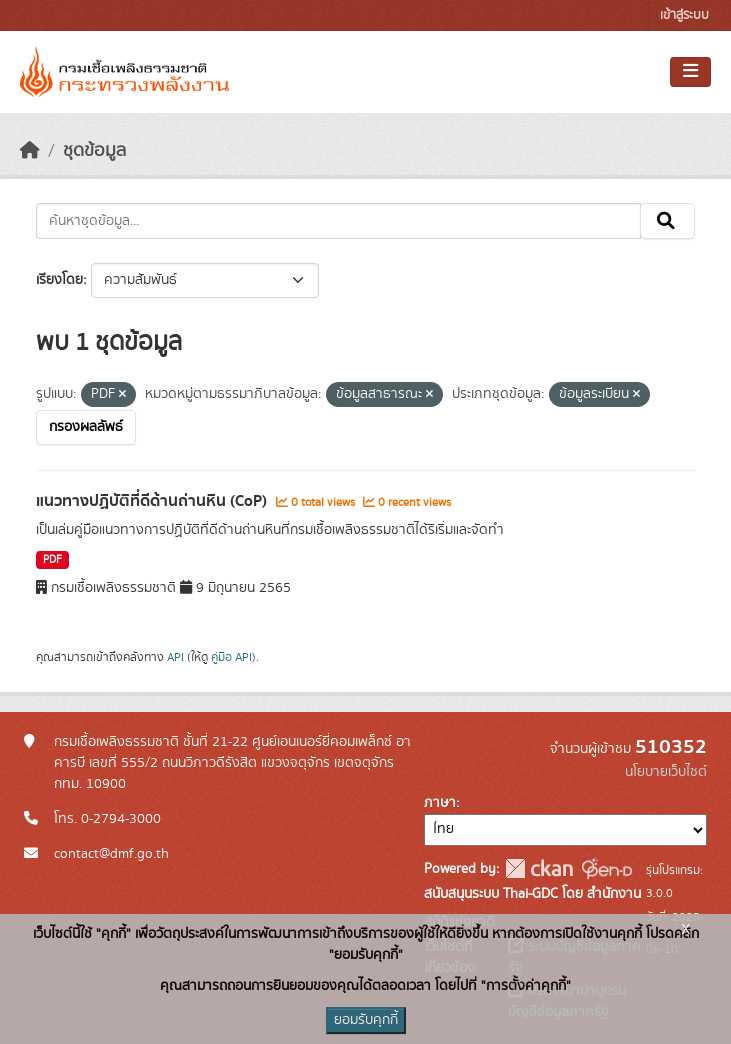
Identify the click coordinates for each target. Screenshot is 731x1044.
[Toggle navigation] (690, 72)
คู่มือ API (231, 657)
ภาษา (440, 803)
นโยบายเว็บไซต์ (666, 772)
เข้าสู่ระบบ (684, 15)
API (175, 657)
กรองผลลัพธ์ (86, 427)
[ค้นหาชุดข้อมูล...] (338, 221)
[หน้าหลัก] (30, 151)
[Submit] (667, 221)
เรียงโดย (59, 280)
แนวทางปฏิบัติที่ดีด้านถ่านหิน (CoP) (153, 501)
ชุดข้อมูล (94, 151)
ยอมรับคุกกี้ (366, 1020)
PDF (52, 560)
